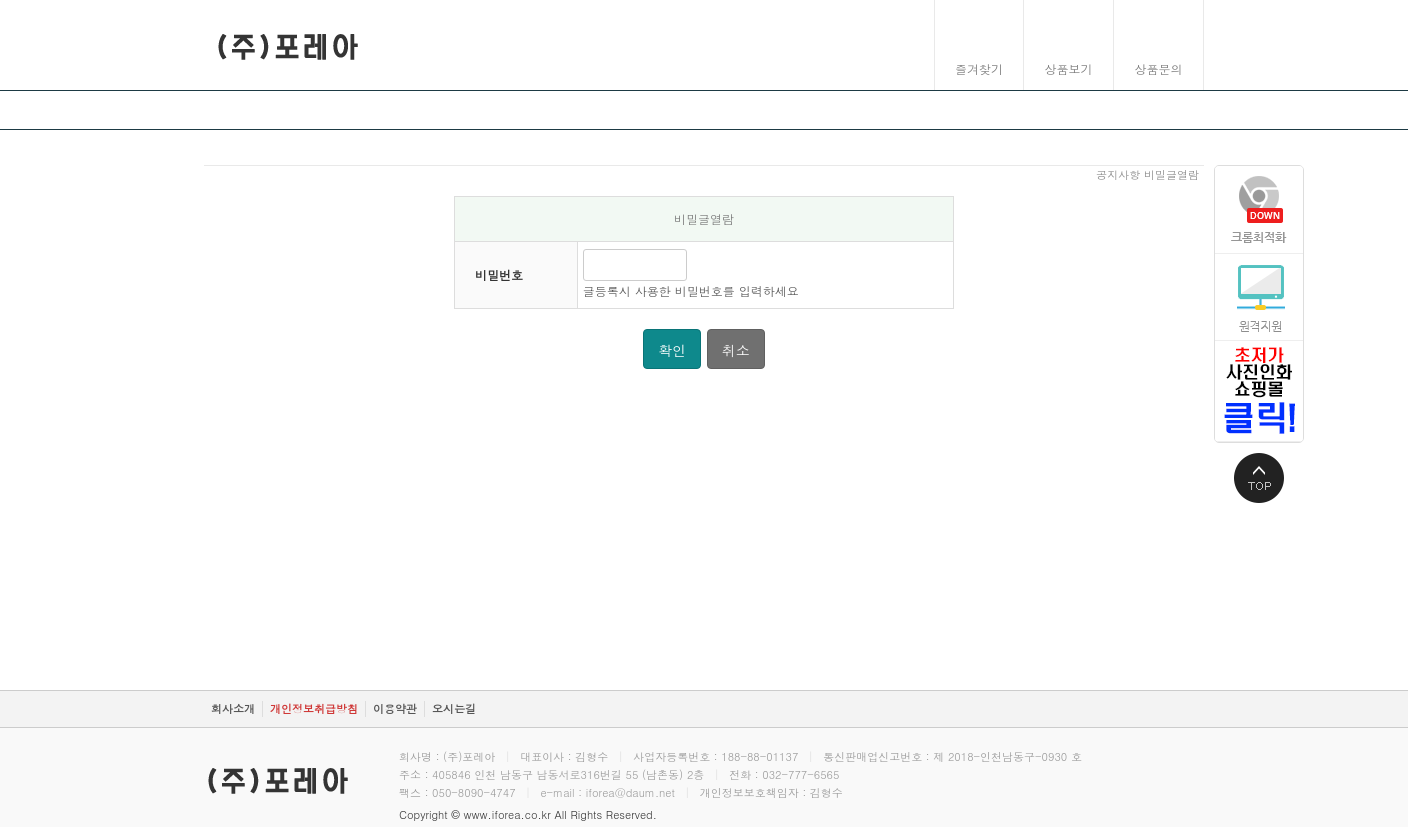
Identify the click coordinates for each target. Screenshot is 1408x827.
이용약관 (395, 708)
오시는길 (454, 708)
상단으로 (1259, 478)
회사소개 (233, 708)
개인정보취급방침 (314, 708)
